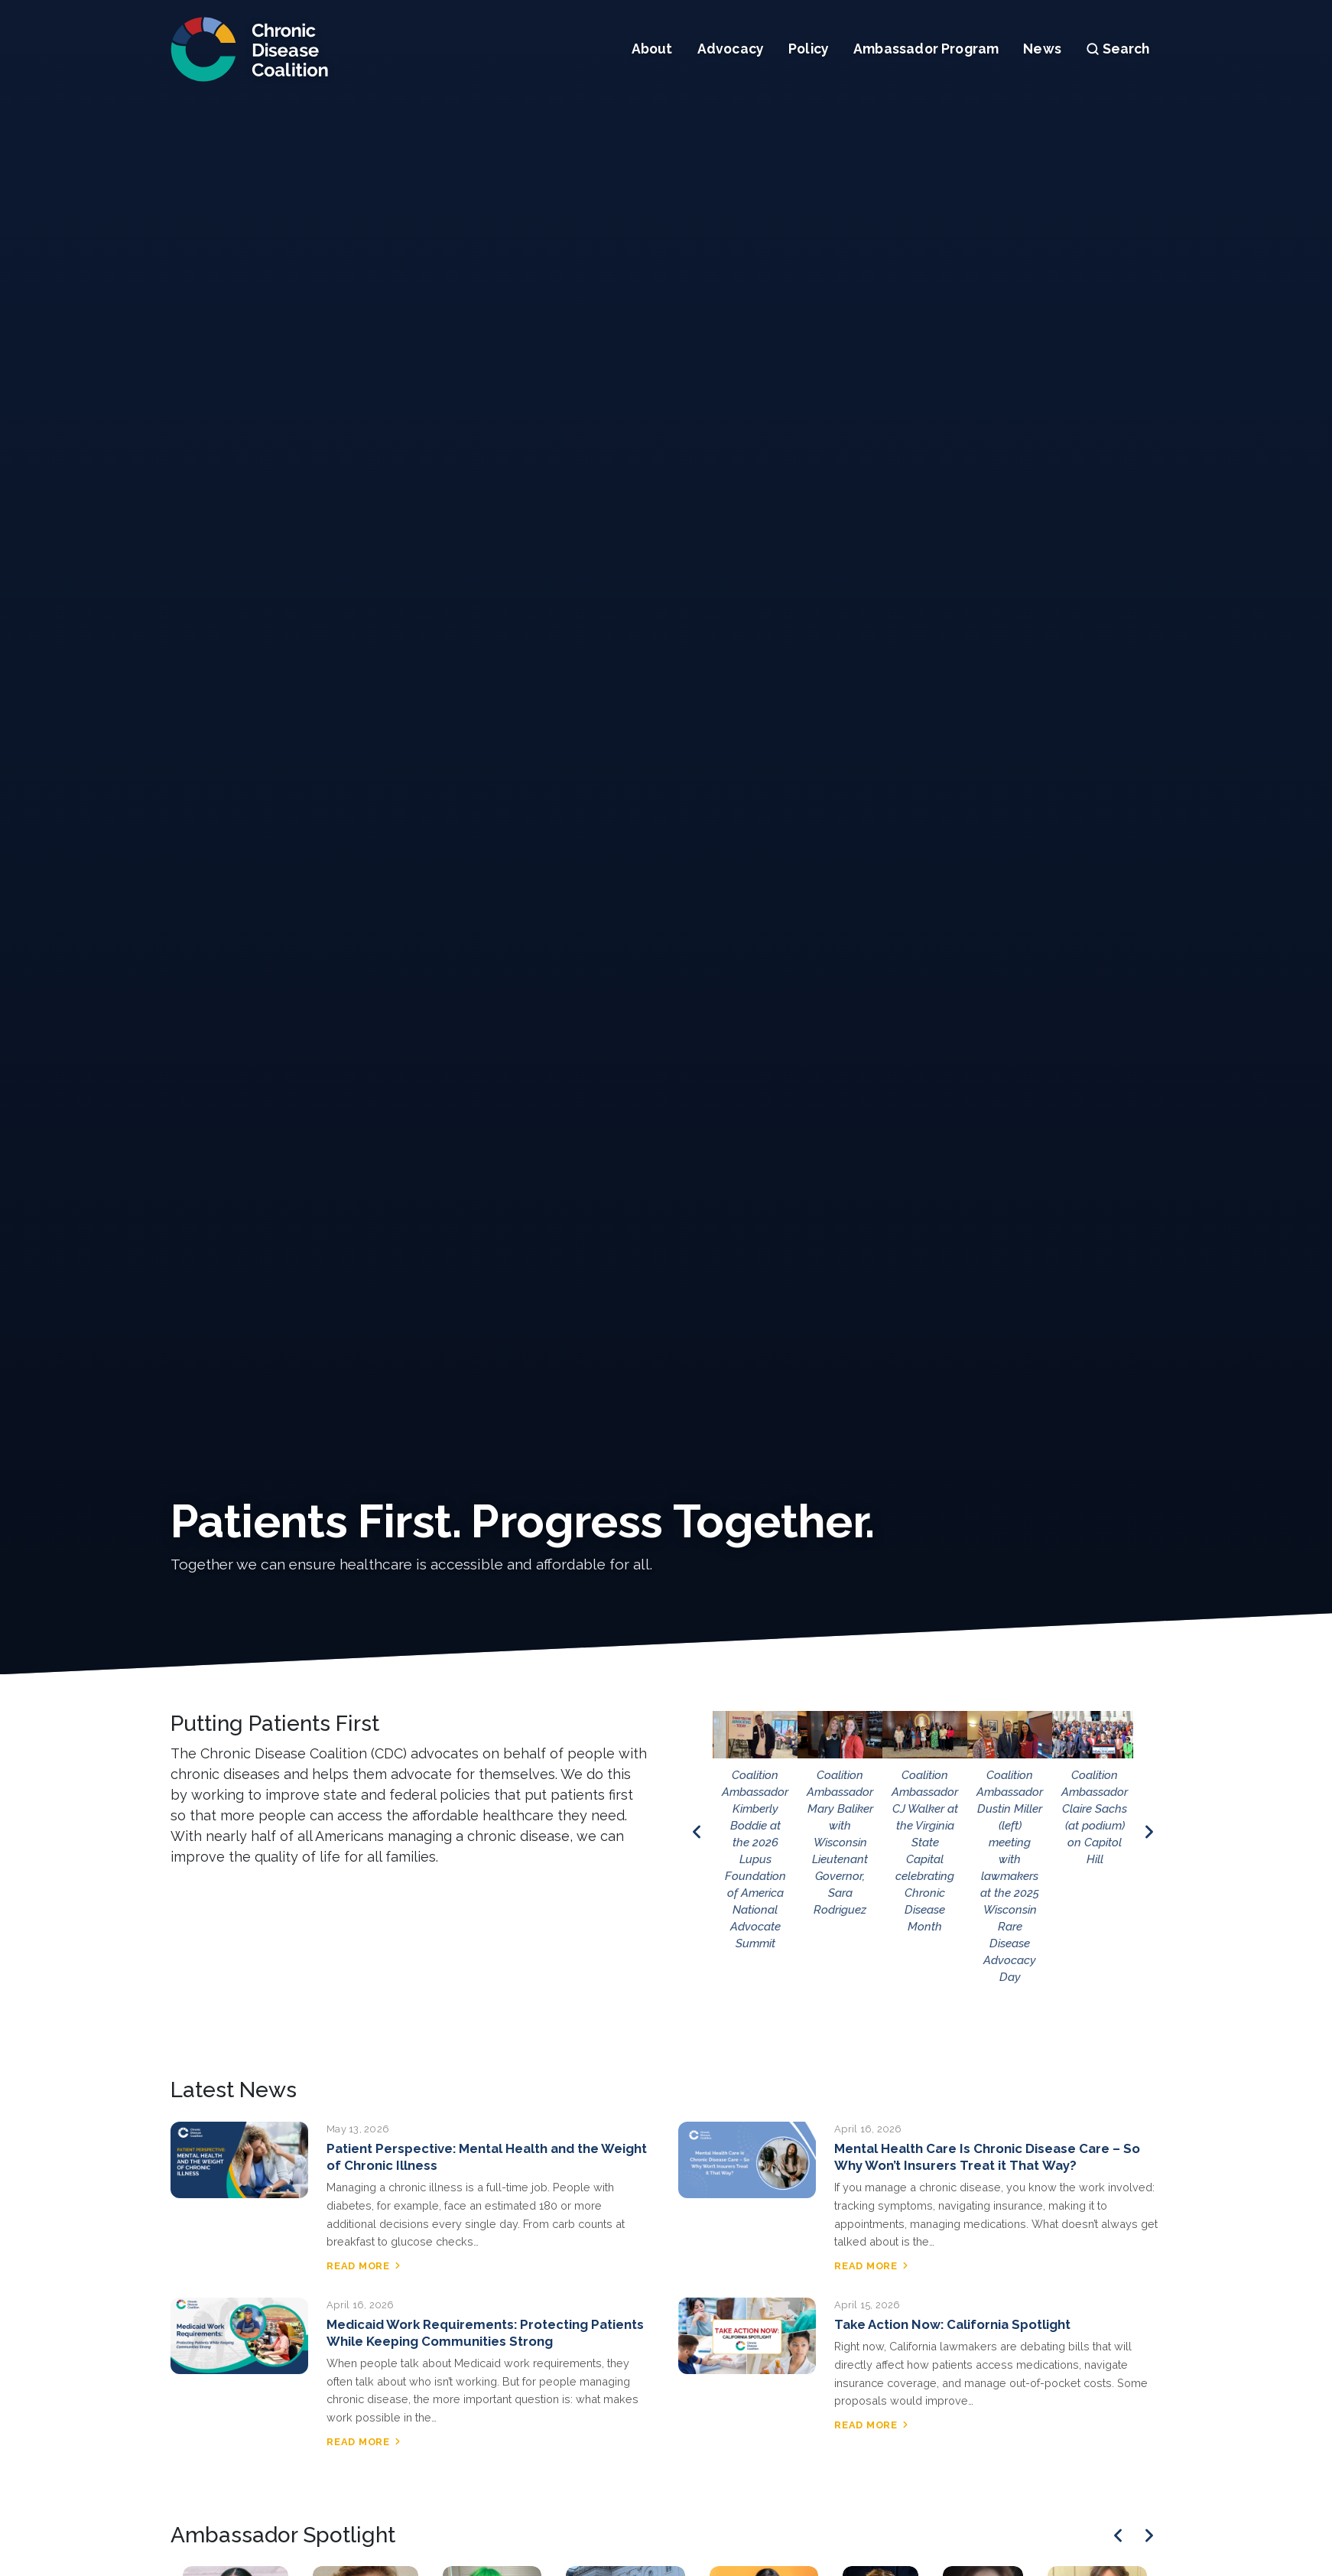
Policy (808, 49)
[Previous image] (697, 1832)
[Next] (1148, 2535)
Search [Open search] (1117, 49)
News (1042, 49)
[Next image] (1148, 1832)
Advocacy (730, 49)
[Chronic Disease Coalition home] (250, 48)
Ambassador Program (926, 49)
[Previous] (1117, 2535)
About (652, 49)
